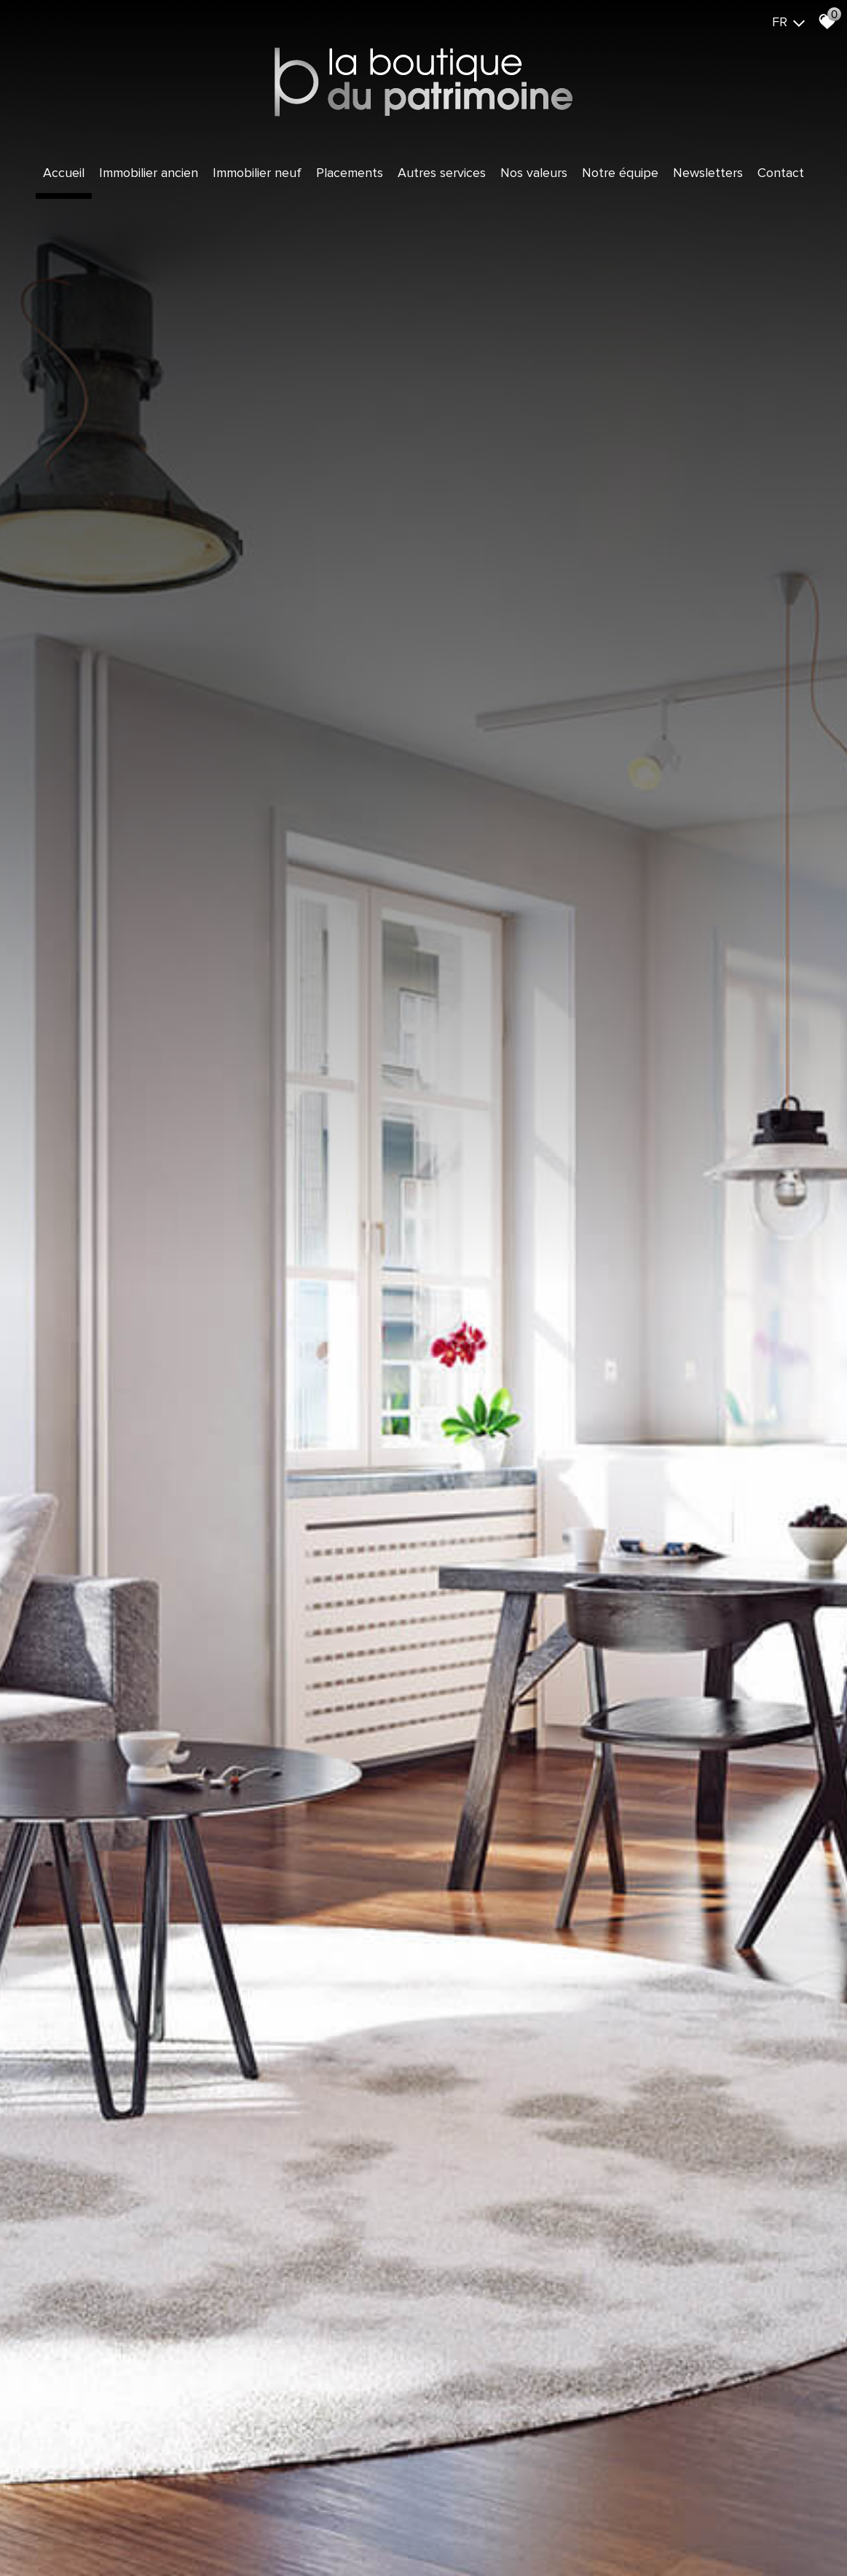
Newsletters (708, 173)
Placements (349, 173)
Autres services (442, 173)
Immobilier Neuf (257, 173)
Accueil (63, 173)
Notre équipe (620, 173)
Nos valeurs (533, 173)
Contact (780, 173)
